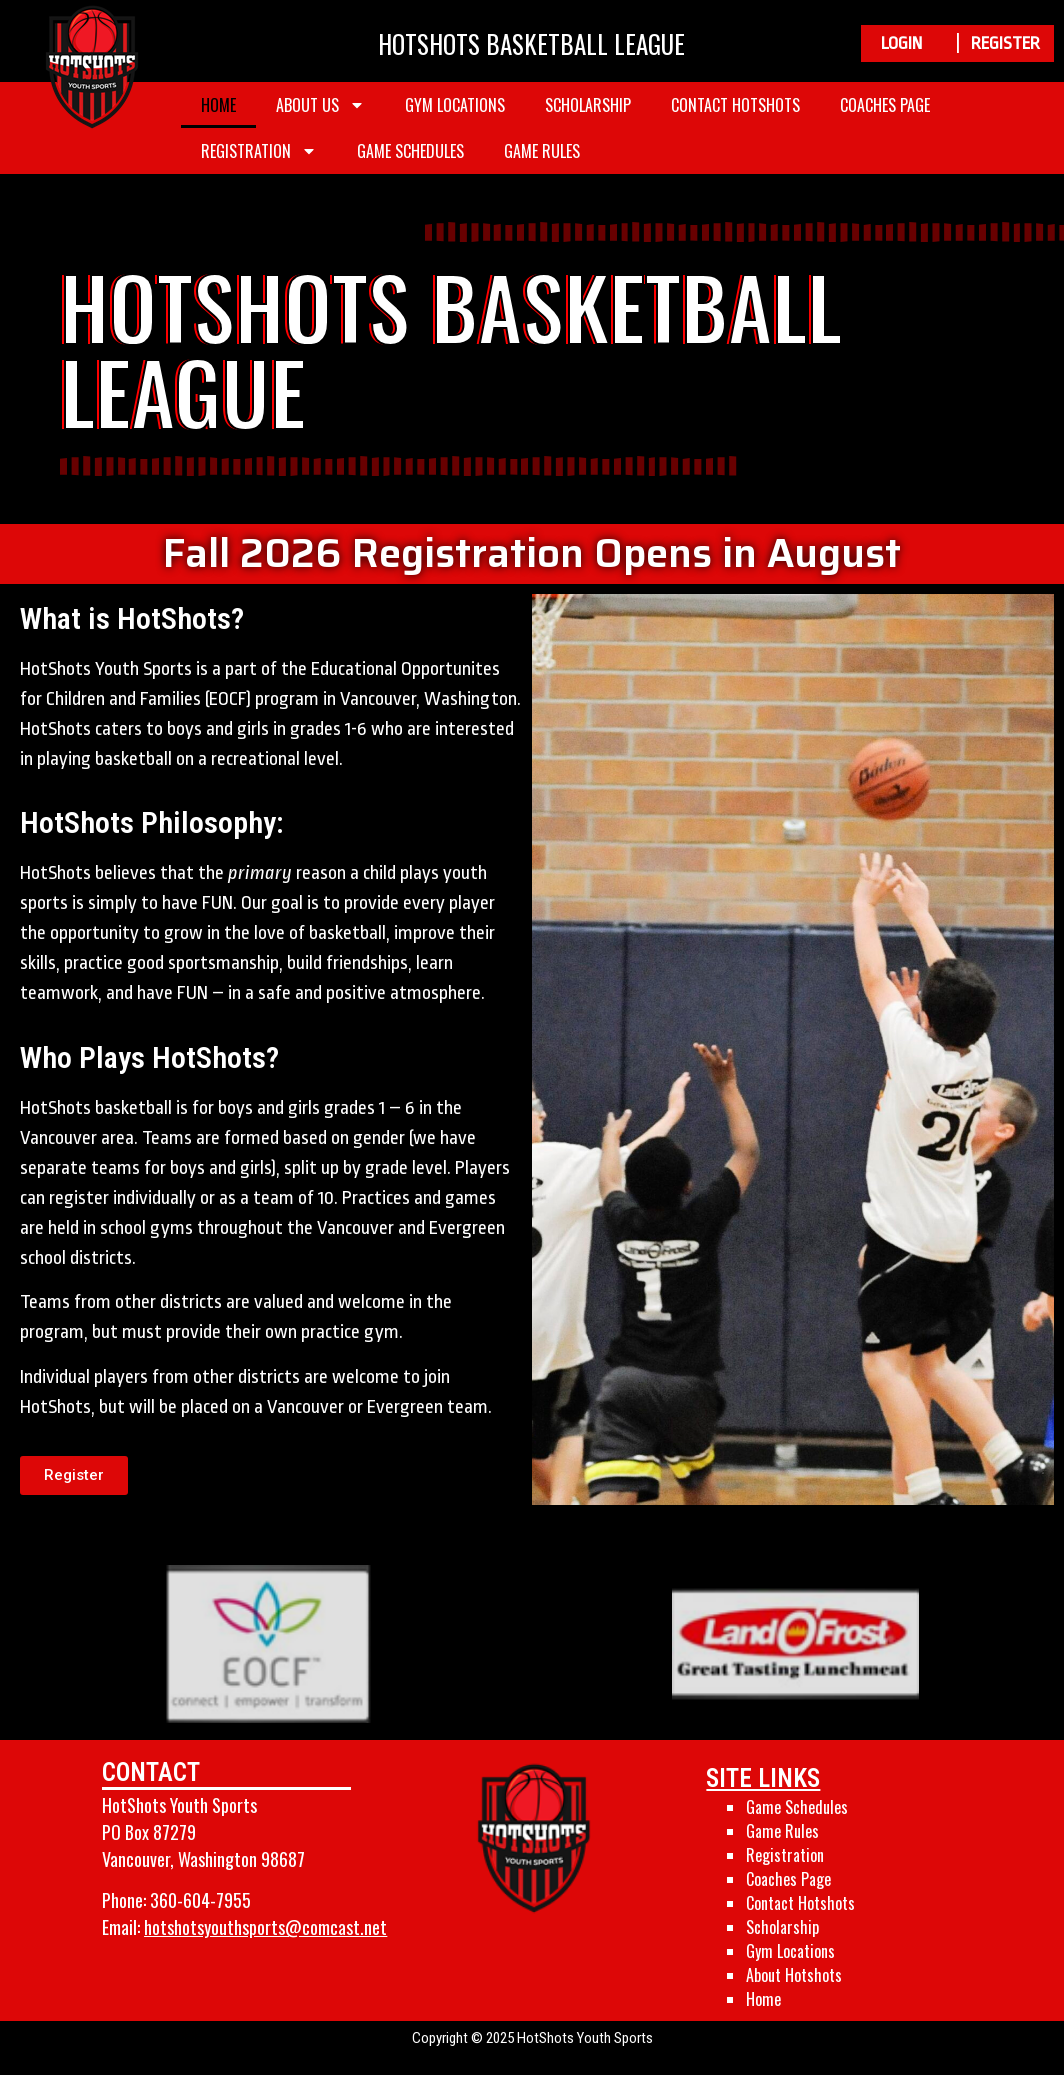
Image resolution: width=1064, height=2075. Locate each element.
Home (218, 105)
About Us (320, 105)
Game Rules (542, 151)
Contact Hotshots (735, 105)
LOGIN (901, 43)
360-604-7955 (200, 1900)
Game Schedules (410, 151)
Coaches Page (885, 105)
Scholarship (588, 105)
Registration (259, 151)
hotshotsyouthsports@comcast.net (265, 1927)
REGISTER (1005, 43)
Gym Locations (455, 105)
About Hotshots (794, 1975)
